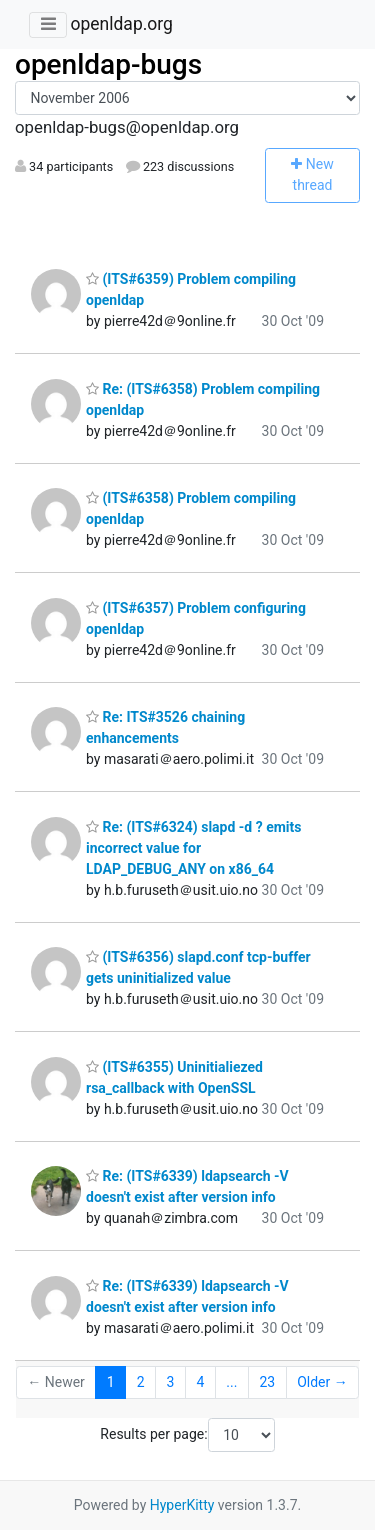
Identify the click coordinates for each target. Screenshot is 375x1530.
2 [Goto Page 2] (141, 1382)
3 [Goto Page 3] (171, 1382)
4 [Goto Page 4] (200, 1382)
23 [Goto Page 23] (267, 1382)
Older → (322, 1382)
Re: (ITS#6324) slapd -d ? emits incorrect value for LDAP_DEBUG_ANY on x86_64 (194, 848)
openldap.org (121, 24)
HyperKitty (182, 1505)
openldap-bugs (108, 64)
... (231, 1382)
